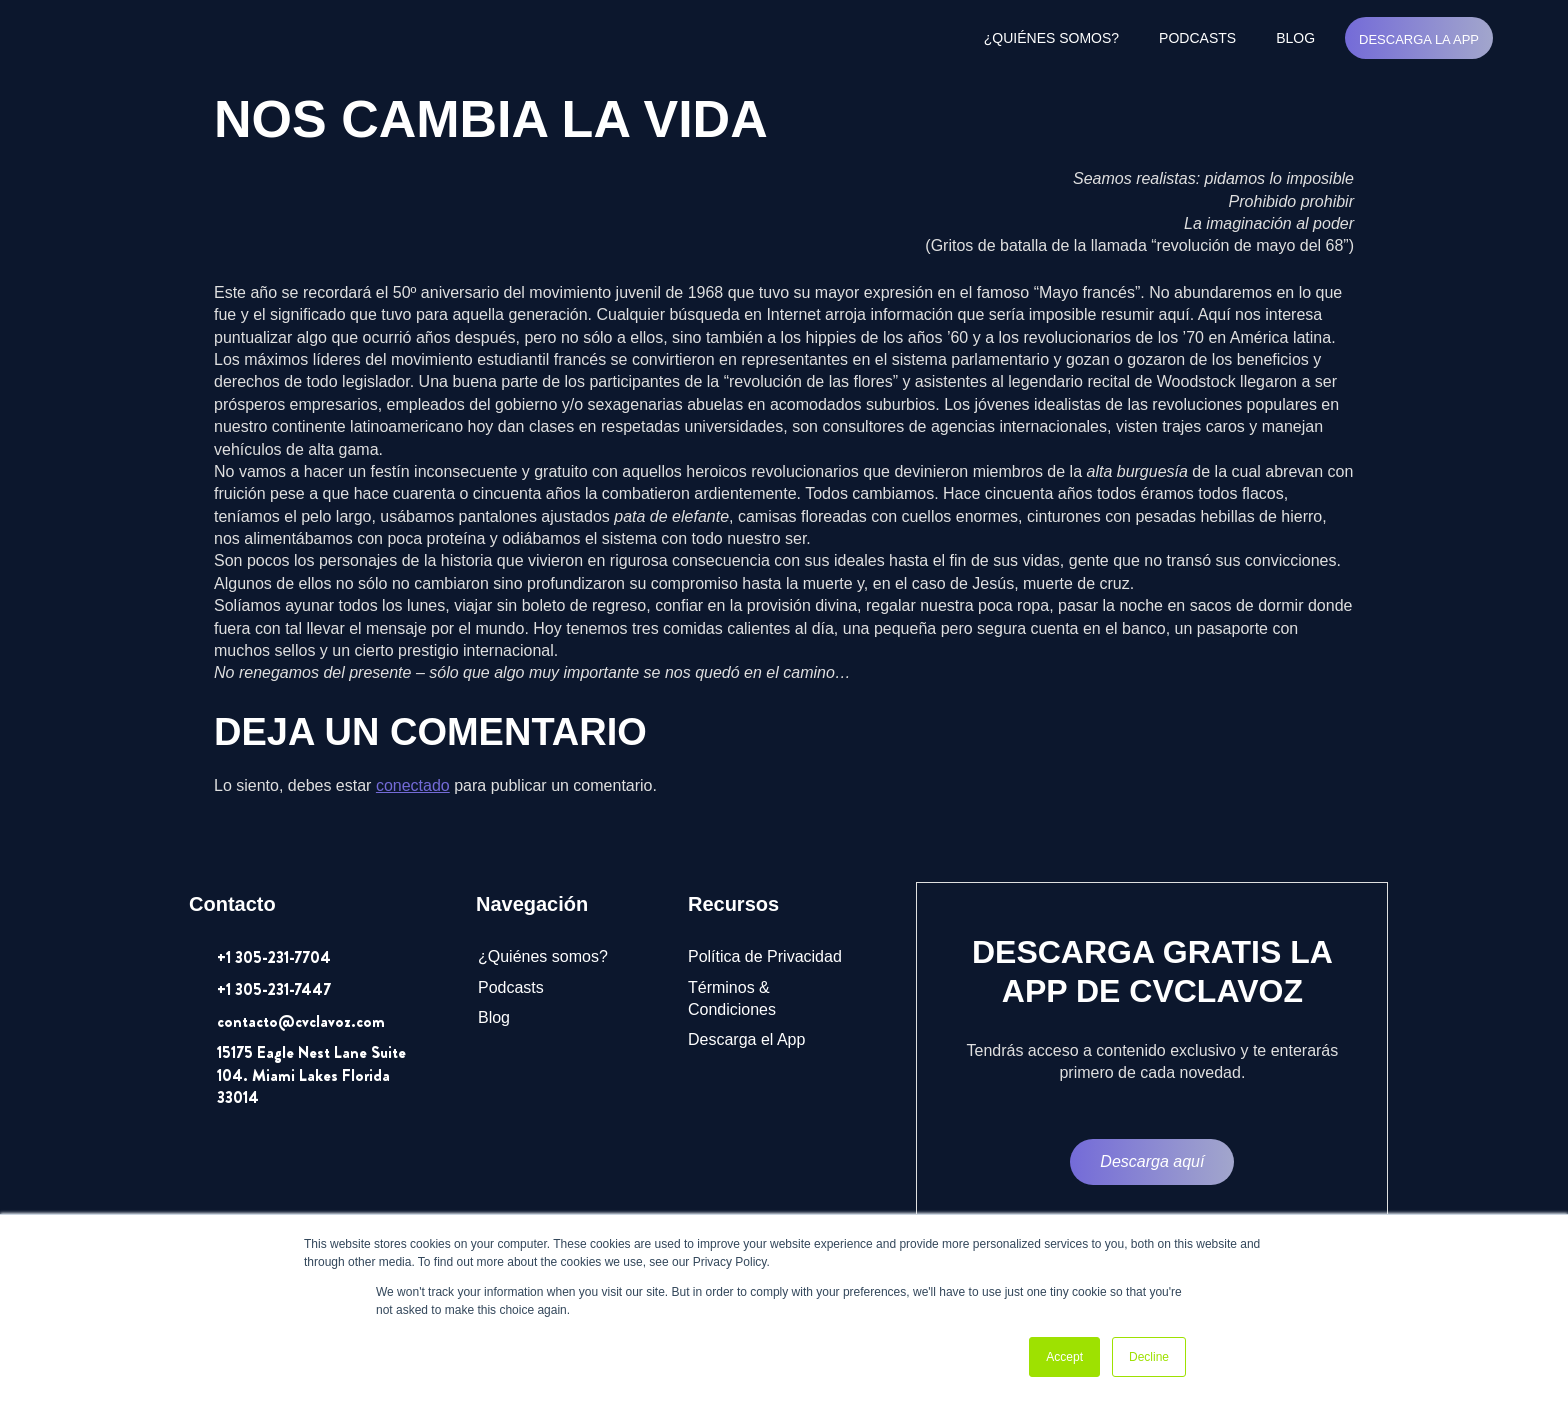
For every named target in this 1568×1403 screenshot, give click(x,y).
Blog (1295, 38)
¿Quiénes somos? (1051, 38)
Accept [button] (1064, 1357)
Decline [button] (1149, 1357)
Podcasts (1197, 38)
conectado (413, 785)
